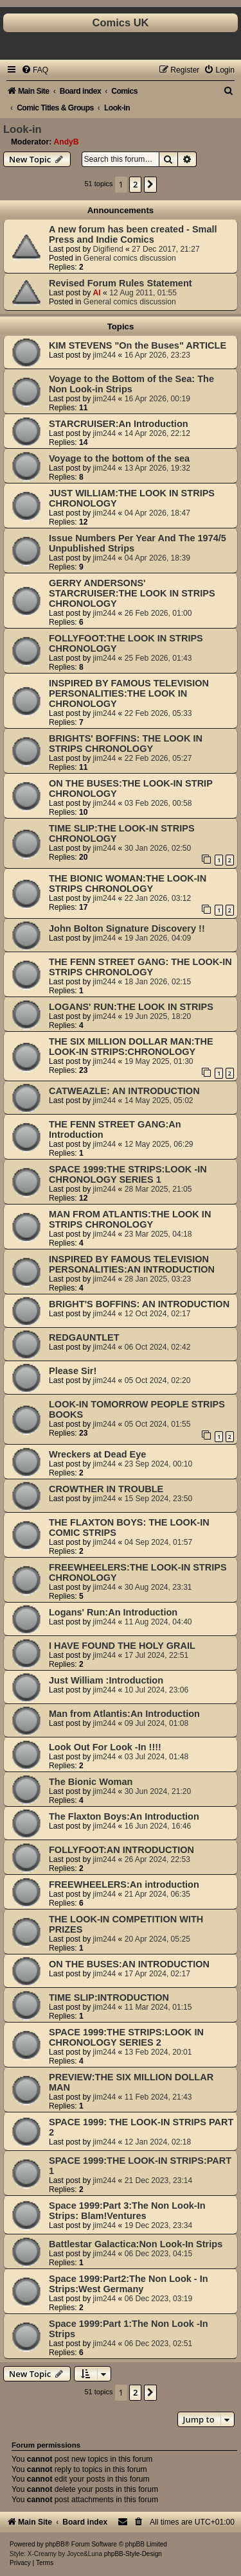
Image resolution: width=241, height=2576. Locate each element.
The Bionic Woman (90, 1782)
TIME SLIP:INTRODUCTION (109, 1997)
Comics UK (120, 22)
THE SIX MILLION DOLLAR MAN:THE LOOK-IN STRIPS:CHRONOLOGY (131, 1046)
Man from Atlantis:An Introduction (124, 1714)
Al (97, 292)
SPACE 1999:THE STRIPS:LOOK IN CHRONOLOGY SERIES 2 (126, 2037)
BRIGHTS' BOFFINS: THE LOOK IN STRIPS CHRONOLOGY (125, 743)
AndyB (66, 141)
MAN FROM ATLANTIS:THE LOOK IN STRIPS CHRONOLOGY (130, 1219)
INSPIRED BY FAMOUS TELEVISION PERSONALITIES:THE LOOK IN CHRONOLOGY (129, 693)
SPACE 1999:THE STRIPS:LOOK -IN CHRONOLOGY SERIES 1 (128, 1174)
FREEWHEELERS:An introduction (124, 1884)
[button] (150, 184)
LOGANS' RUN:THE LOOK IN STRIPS (131, 1007)
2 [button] (135, 184)
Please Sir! (72, 1371)
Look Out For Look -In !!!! (105, 1747)
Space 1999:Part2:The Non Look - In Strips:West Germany (128, 2284)
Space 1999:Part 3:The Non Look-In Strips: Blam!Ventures (127, 2210)
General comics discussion (130, 258)
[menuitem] (34, 69)
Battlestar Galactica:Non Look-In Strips (135, 2244)
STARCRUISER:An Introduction (118, 424)
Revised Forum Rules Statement (120, 283)
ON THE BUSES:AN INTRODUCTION (129, 1964)
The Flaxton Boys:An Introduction (124, 1816)
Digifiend (108, 249)
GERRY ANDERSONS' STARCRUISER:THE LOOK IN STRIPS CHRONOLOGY (132, 593)
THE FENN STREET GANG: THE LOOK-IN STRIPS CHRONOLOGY (140, 967)
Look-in (22, 129)
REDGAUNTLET (84, 1337)
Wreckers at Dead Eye (97, 1454)
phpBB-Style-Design (133, 2553)
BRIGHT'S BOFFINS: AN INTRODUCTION (139, 1304)
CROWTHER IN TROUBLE (106, 1489)
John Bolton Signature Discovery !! (127, 928)
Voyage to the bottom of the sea (119, 458)
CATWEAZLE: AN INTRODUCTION (124, 1091)
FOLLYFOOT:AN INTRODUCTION (121, 1850)
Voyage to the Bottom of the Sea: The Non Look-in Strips (131, 384)
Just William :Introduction (106, 1680)
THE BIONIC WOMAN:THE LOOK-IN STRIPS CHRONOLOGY (127, 883)
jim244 (104, 355)
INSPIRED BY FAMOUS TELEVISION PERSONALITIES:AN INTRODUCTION (132, 1264)
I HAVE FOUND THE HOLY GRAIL (122, 1645)
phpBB (55, 2544)
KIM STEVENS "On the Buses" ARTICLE (137, 345)
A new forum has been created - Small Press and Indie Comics (133, 234)
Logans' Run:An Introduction (113, 1612)
